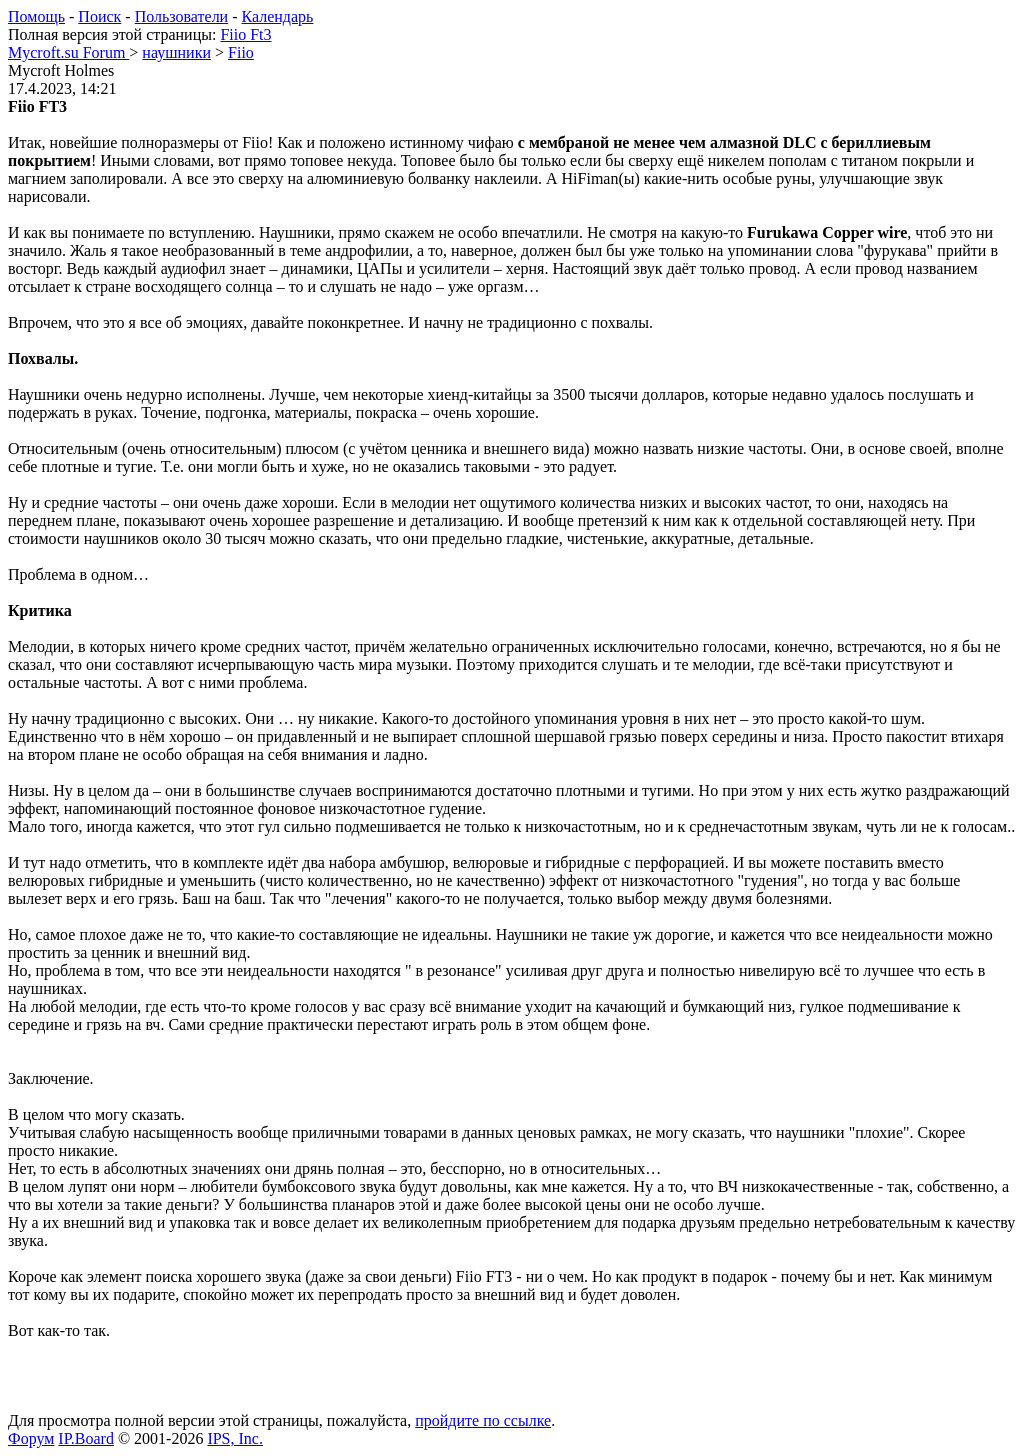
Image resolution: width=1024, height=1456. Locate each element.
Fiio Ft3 (245, 34)
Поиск (99, 16)
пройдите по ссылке (483, 1420)
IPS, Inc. (235, 1438)
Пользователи (182, 16)
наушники (176, 52)
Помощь (36, 16)
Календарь (278, 16)
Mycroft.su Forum (68, 52)
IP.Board (86, 1438)
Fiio (241, 52)
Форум (31, 1438)
